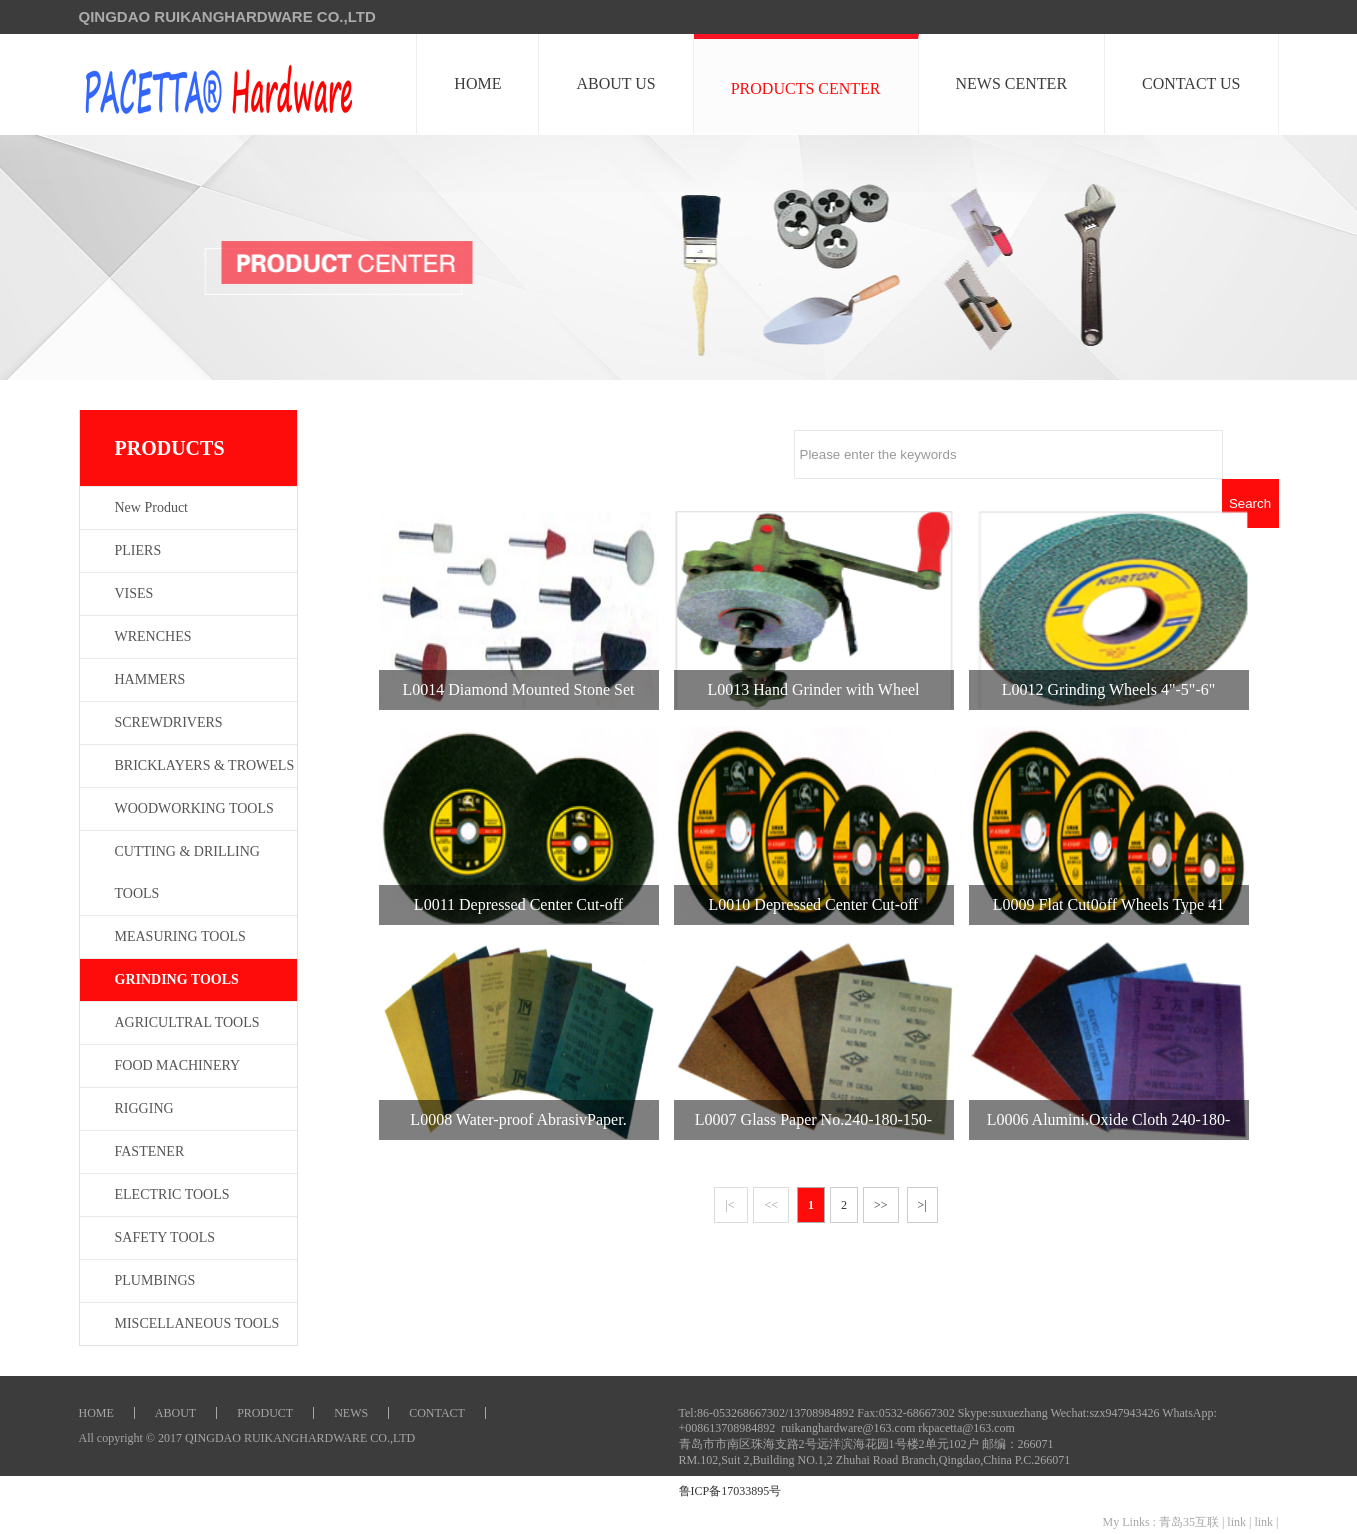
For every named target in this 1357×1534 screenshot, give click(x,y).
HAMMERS (150, 679)
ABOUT (175, 1413)
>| (922, 1205)
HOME (478, 83)
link (1236, 1522)
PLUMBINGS (155, 1280)
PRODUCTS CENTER (806, 88)
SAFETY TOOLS (165, 1237)
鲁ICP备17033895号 (730, 1491)
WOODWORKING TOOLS (194, 808)
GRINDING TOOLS (177, 979)
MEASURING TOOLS (180, 936)
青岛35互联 (1189, 1522)
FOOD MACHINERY (178, 1065)
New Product (152, 507)
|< (731, 1205)
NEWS (351, 1413)
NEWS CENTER (1012, 83)
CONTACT (437, 1413)
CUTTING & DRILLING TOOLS (187, 872)
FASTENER (150, 1151)
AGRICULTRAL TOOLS (187, 1022)
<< (771, 1205)
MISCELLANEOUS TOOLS (197, 1323)
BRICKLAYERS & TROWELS (205, 765)
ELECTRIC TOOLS (172, 1194)
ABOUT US (616, 83)
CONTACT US (1191, 83)
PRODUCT (265, 1413)
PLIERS (138, 550)
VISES (134, 593)
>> (881, 1205)
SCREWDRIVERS (169, 722)
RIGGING (144, 1108)
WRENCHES (153, 636)
